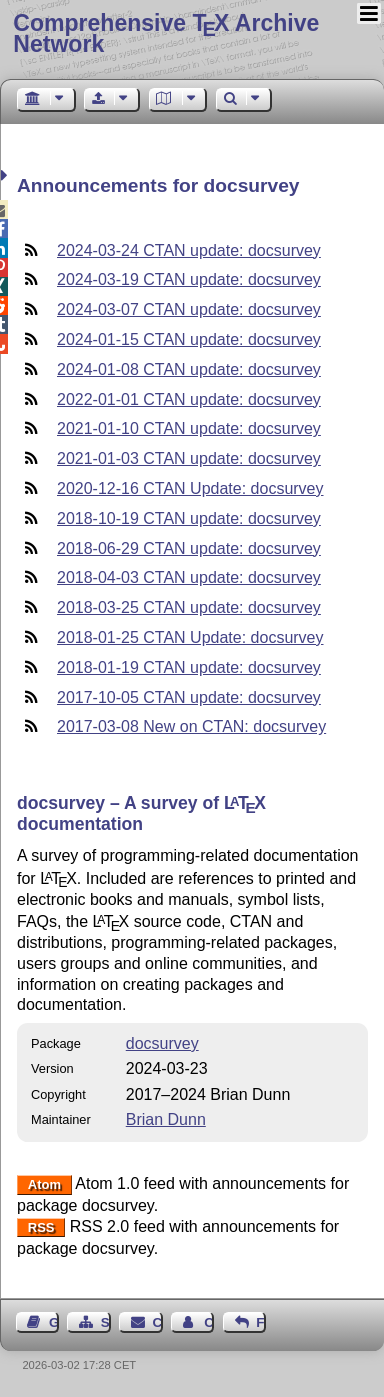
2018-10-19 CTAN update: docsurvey (189, 518)
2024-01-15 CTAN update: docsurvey (189, 339)
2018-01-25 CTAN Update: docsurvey (190, 637)
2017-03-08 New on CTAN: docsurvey (191, 726)
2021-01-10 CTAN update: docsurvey (189, 428)
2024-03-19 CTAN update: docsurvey (189, 279)
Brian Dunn (166, 1119)
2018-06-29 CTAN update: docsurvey (189, 548)
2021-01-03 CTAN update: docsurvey (189, 458)
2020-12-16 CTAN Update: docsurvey (190, 488)
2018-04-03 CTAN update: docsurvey (189, 577)
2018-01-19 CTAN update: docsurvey (189, 667)
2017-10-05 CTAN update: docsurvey (189, 697)
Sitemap (106, 1322)
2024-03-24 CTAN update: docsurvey (189, 250)
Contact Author (209, 1322)
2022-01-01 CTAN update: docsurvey (189, 399)
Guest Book (54, 1322)
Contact (158, 1322)
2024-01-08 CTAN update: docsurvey (189, 369)
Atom (44, 1184)
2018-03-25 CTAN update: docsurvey (189, 607)
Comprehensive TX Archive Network (166, 33)
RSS (41, 1227)
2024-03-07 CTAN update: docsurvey (189, 309)
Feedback (261, 1322)
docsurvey (162, 1043)
